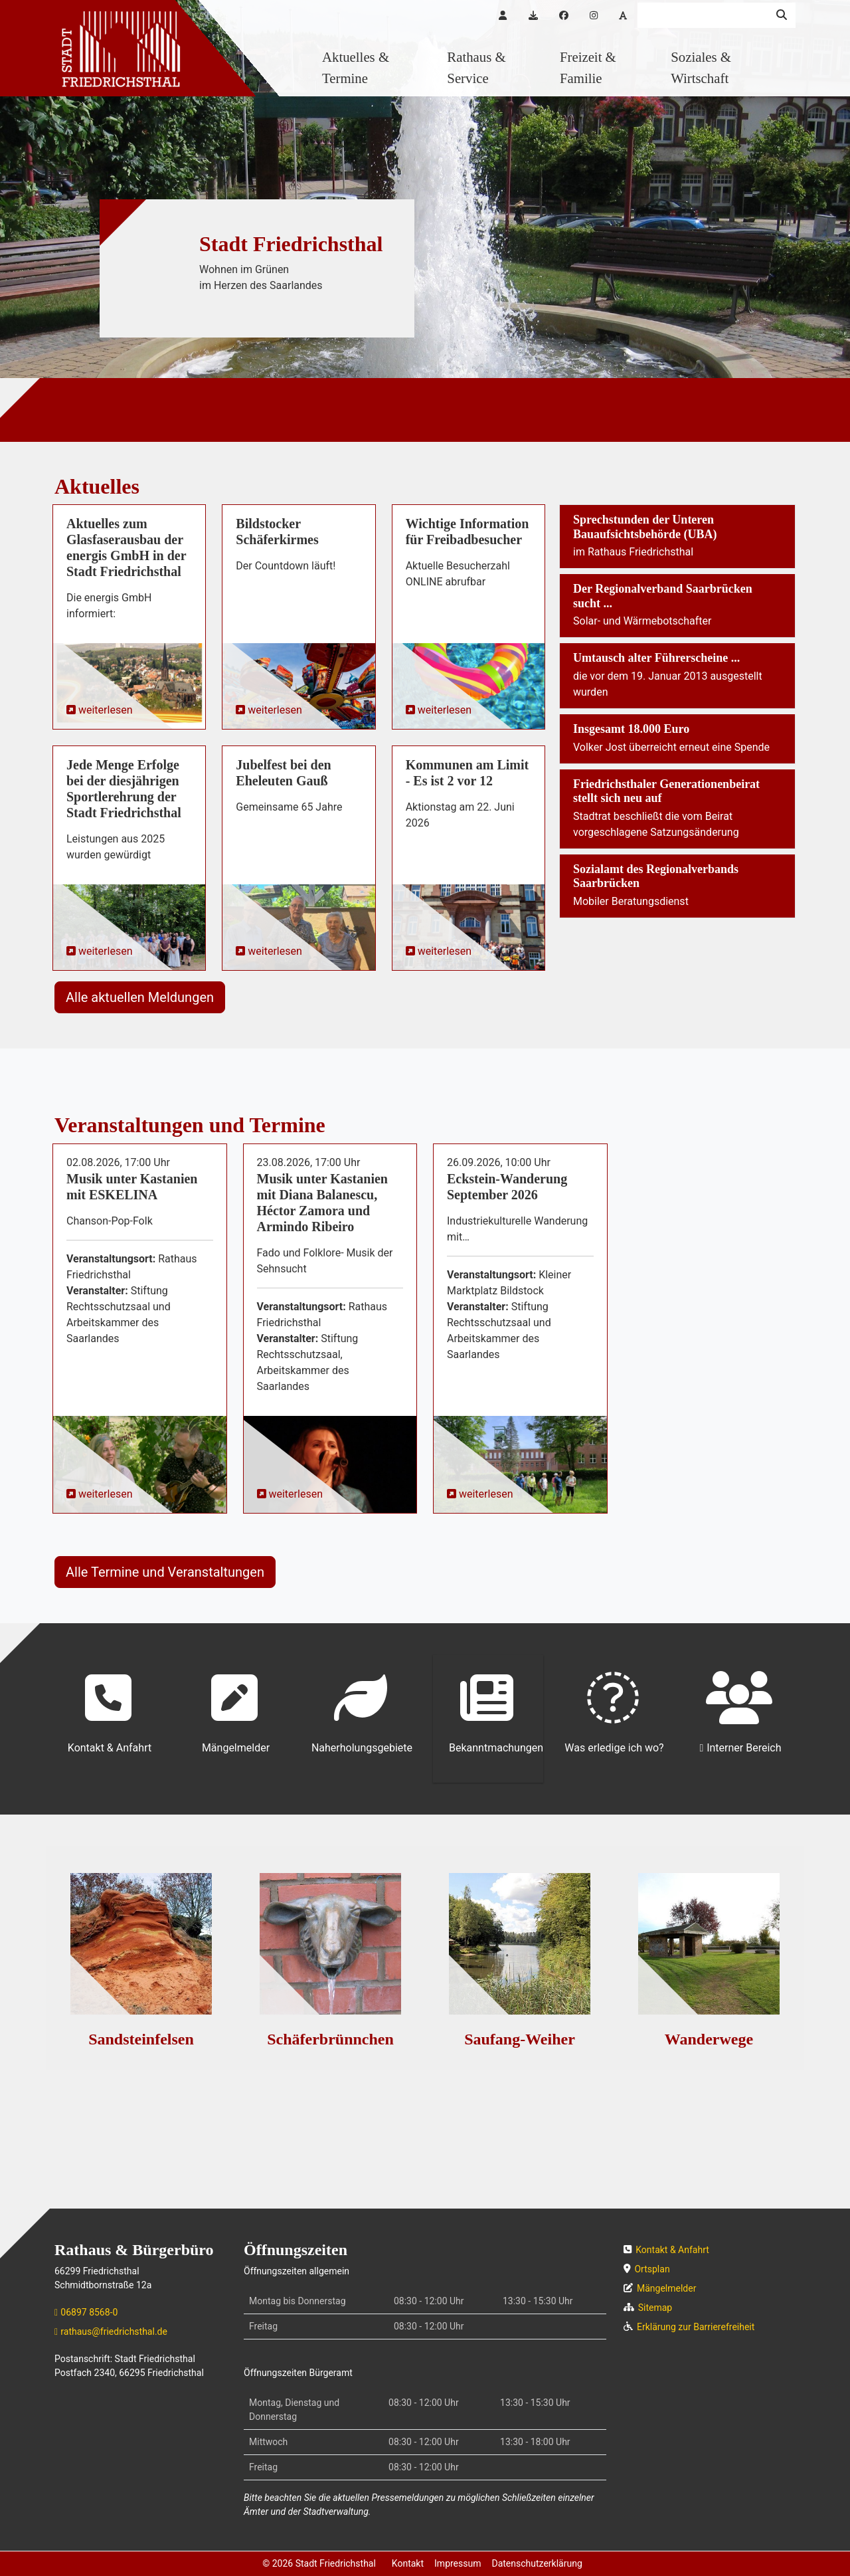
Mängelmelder (236, 1712)
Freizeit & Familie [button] (588, 67)
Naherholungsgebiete (361, 1712)
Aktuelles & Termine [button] (355, 67)
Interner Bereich (744, 1747)
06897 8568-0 (89, 2312)
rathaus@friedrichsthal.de (113, 2331)
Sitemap (655, 2307)
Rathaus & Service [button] (476, 67)
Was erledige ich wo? (613, 1712)
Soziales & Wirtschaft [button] (701, 67)
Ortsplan (651, 2269)
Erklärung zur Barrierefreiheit (695, 2327)
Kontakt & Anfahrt (109, 1712)
